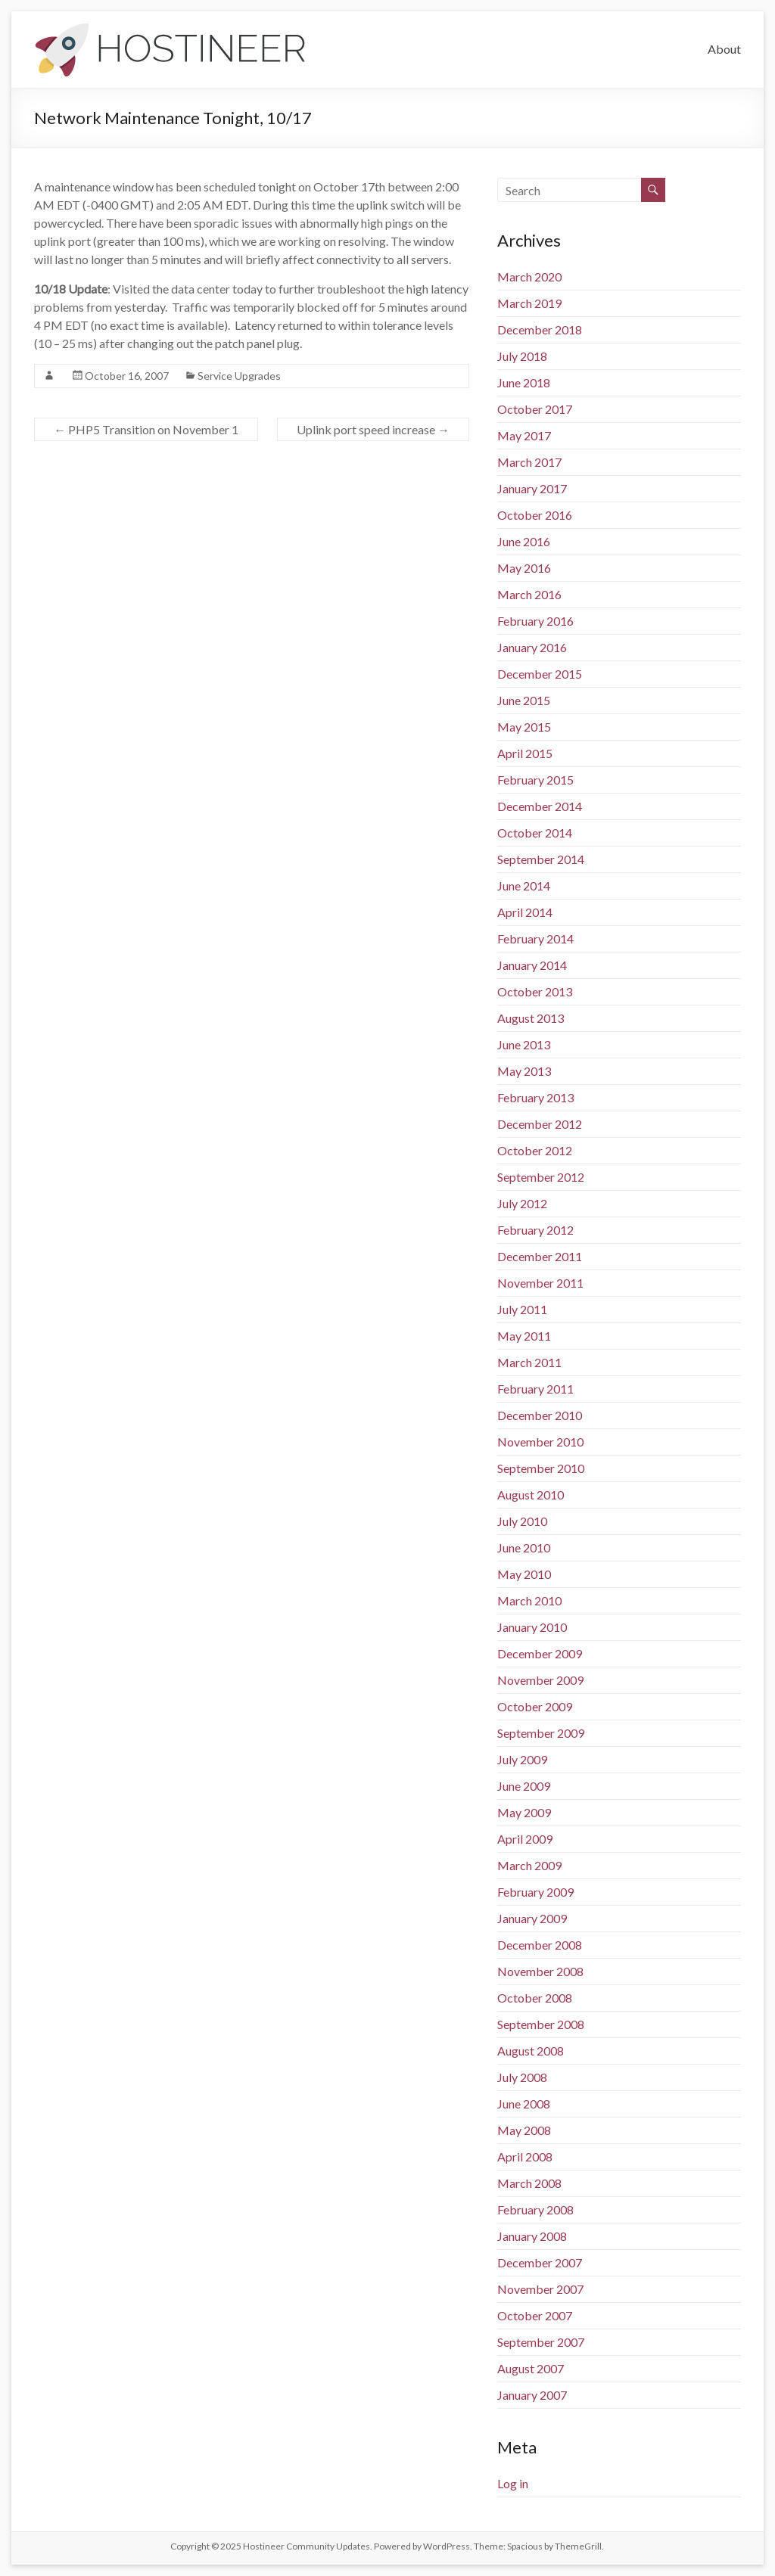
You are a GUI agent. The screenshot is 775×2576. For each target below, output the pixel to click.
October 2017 (534, 409)
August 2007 (530, 2368)
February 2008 (535, 2209)
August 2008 (530, 2050)
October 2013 (534, 991)
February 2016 (535, 621)
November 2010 (540, 1441)
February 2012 (535, 1230)
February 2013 (535, 1097)
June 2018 (523, 382)
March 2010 (529, 1600)
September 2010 (540, 1468)
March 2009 (529, 1865)
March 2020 (529, 276)
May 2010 (524, 1574)
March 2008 (529, 2183)
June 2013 (523, 1044)
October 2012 (534, 1150)
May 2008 (524, 2130)
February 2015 (535, 779)
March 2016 (529, 594)
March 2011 (529, 1362)
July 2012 (522, 1203)
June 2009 (523, 1786)
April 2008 (524, 2156)
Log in (512, 2483)
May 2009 (524, 1812)
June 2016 (523, 541)
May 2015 (524, 726)
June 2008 (523, 2103)
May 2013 (524, 1071)
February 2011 (535, 1388)
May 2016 (524, 568)
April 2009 (524, 1839)
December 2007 (539, 2262)
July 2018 (522, 356)
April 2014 (524, 912)
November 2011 (540, 1283)
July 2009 (522, 1759)
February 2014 (535, 938)
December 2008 (539, 1944)
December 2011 (539, 1256)
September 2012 (540, 1177)
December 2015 (539, 674)
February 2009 (535, 1892)
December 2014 (539, 806)
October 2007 (534, 2315)
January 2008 (532, 2236)
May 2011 (524, 1335)
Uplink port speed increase (373, 429)
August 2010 (530, 1494)
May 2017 (524, 435)
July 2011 (522, 1309)
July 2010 (522, 1521)
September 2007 (540, 2342)
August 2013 (530, 1018)
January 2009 (532, 1918)
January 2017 (532, 488)
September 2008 (540, 2024)
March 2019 (529, 303)
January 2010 (532, 1627)
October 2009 (534, 1706)
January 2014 (532, 965)
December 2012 (539, 1124)
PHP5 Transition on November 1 (146, 429)
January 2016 (532, 647)
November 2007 (540, 2289)
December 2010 (539, 1415)
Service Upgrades (239, 375)
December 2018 (539, 329)
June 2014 (523, 885)
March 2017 (529, 462)
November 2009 (540, 1680)
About (724, 49)
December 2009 (539, 1653)
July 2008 (522, 2077)
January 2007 (532, 2395)
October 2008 (534, 1997)
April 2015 (524, 753)
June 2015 (523, 700)
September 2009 (540, 1733)
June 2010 (523, 1547)
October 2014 (534, 832)
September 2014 (540, 859)
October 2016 (534, 515)
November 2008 (540, 1971)
